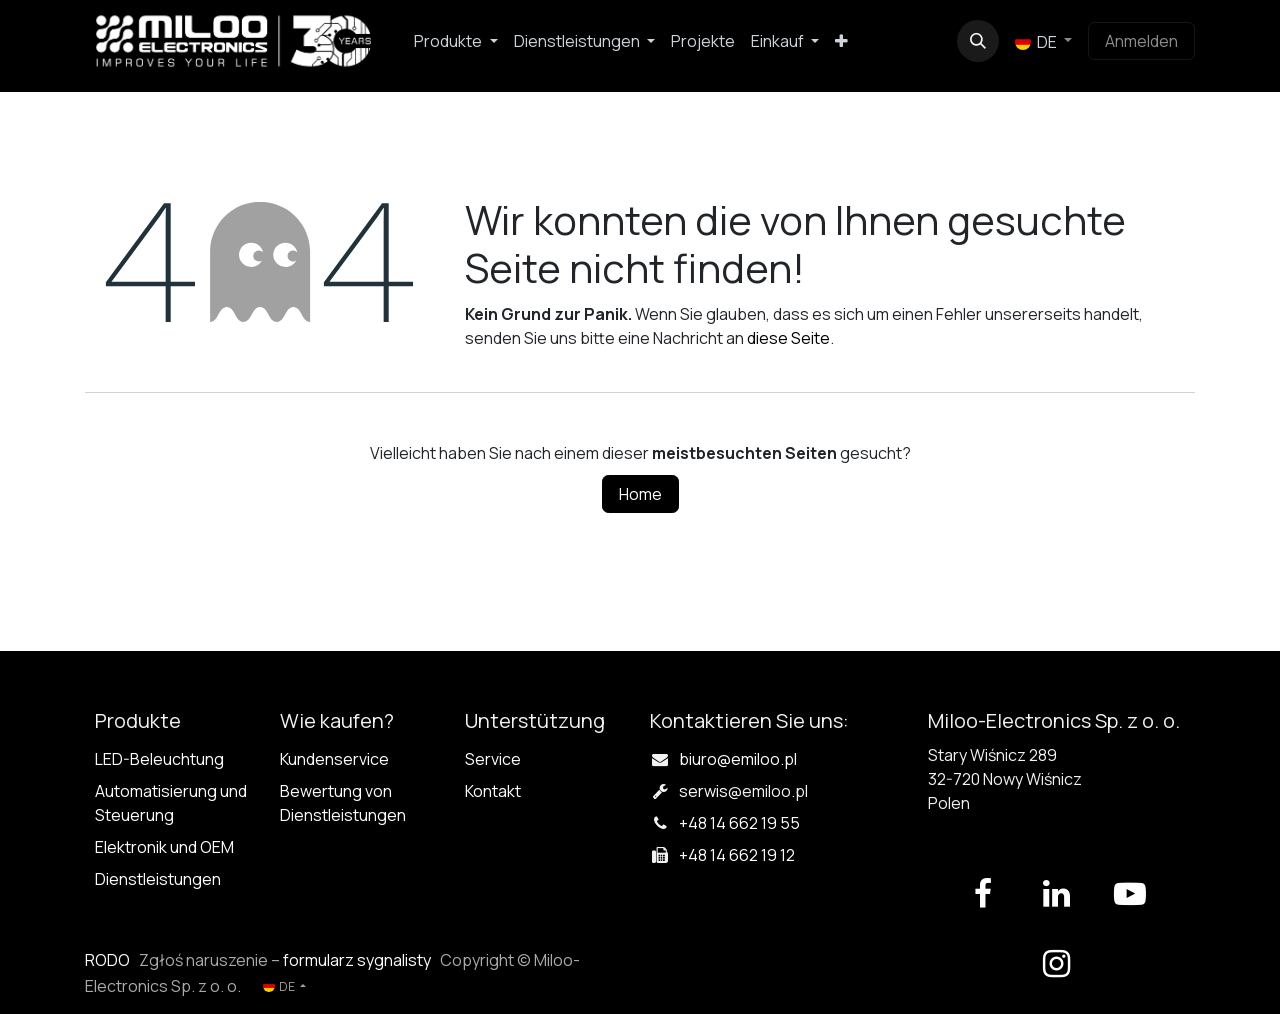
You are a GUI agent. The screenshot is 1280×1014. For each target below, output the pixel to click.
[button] (978, 41)
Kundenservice (334, 759)
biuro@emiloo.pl (738, 759)
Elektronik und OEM (164, 847)
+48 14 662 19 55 (739, 823)
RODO (107, 960)
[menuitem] (455, 41)
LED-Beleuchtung (159, 759)
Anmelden (1141, 41)
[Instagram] (1056, 964)
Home (640, 494)
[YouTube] (1130, 894)
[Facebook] (983, 894)
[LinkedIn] (1056, 894)
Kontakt (493, 791)
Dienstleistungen (158, 879)
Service (493, 759)
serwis (743, 791)
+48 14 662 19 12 (737, 855)
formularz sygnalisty (357, 960)
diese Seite (788, 338)
